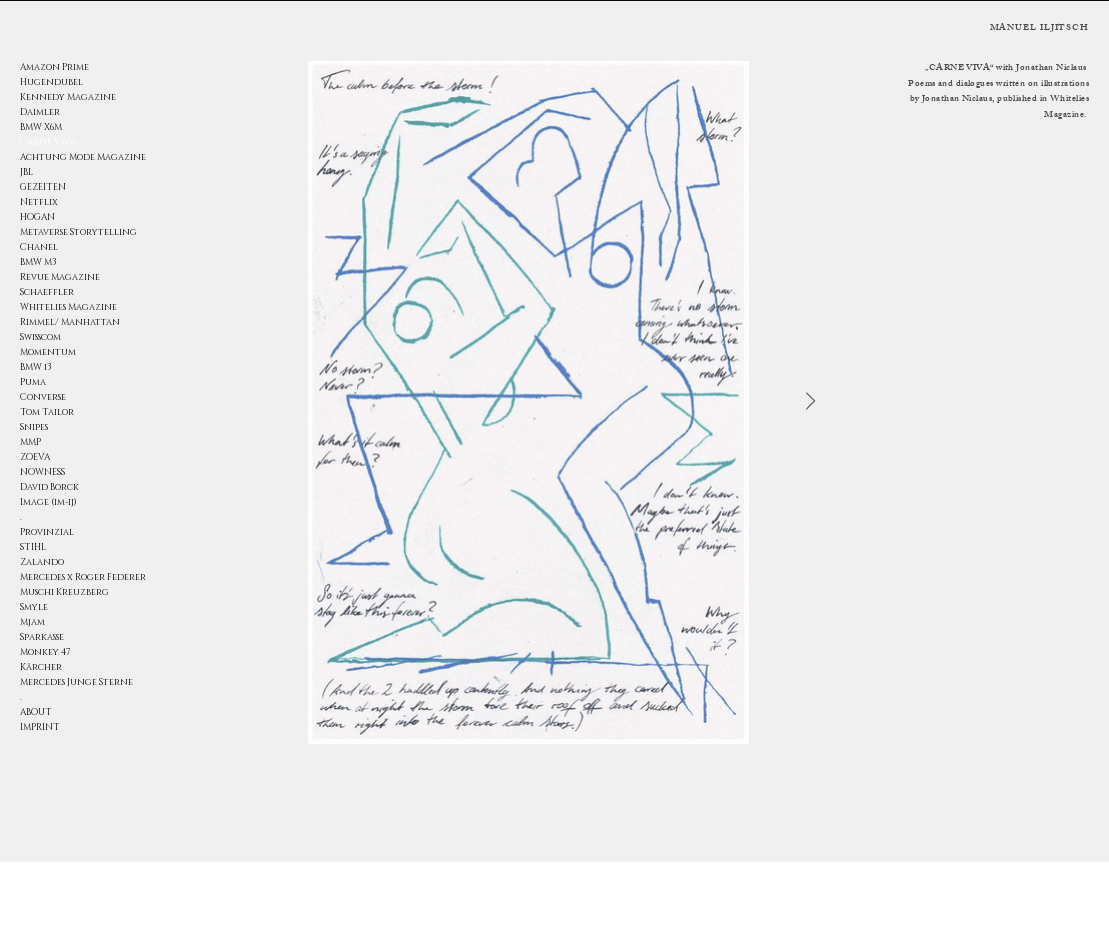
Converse (43, 397)
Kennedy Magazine (68, 97)
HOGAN (37, 217)
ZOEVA (35, 457)
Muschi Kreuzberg (64, 592)
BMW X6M (41, 127)
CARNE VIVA (48, 142)
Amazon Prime (54, 67)
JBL (26, 172)
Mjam (32, 622)
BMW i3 (36, 367)
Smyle (34, 607)
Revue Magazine (60, 277)
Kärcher (41, 667)
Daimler (40, 112)
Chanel (39, 247)
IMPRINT (40, 727)
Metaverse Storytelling (78, 232)
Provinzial (47, 532)
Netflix (39, 202)
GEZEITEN (43, 187)
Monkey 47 (45, 652)
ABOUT (36, 712)
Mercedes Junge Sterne (76, 682)
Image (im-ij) (48, 502)
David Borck (49, 487)
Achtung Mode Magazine (80, 157)
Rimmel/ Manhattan (70, 322)
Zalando (42, 562)
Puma (33, 382)
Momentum (48, 352)
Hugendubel (51, 82)
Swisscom (40, 337)
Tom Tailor (47, 412)
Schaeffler (47, 292)
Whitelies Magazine (68, 307)
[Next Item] (810, 401)
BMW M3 (38, 262)
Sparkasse (42, 637)
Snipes (34, 427)
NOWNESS (42, 472)
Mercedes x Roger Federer (80, 577)
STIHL (33, 547)
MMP (30, 442)
